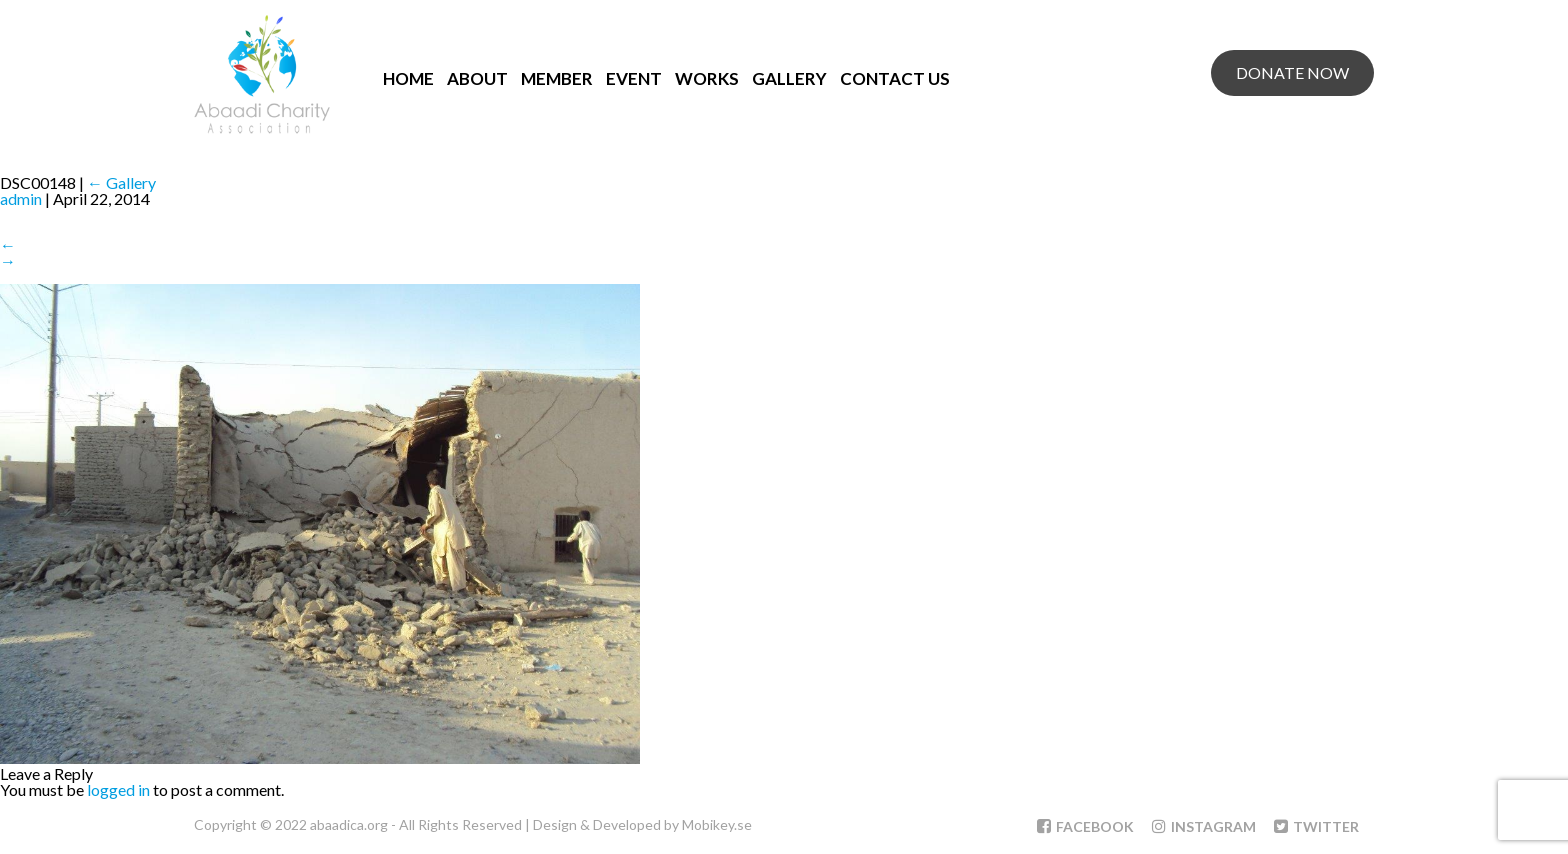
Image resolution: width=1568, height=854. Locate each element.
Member (557, 78)
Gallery (789, 78)
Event (634, 78)
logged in (118, 789)
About (477, 78)
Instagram (1204, 826)
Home (408, 78)
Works (707, 78)
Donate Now (1292, 72)
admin (21, 198)
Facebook (1085, 826)
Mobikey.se (717, 824)
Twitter (1316, 826)
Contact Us (895, 78)
